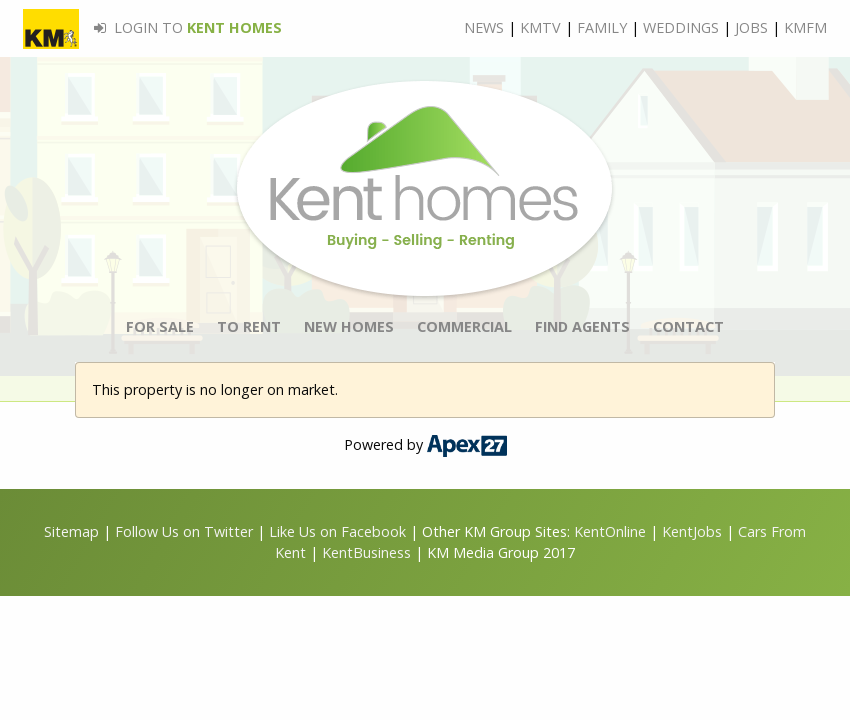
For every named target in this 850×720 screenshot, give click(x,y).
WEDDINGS (681, 27)
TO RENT (249, 326)
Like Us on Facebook (339, 531)
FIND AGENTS (582, 326)
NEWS (484, 27)
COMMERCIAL (464, 326)
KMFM (805, 27)
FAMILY (602, 27)
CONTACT (688, 326)
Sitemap (71, 531)
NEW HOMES (349, 326)
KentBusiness (366, 552)
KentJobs (692, 531)
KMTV (540, 27)
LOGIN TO (152, 27)
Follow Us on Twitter (184, 531)
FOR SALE (160, 326)
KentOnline (610, 531)
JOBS (751, 27)
